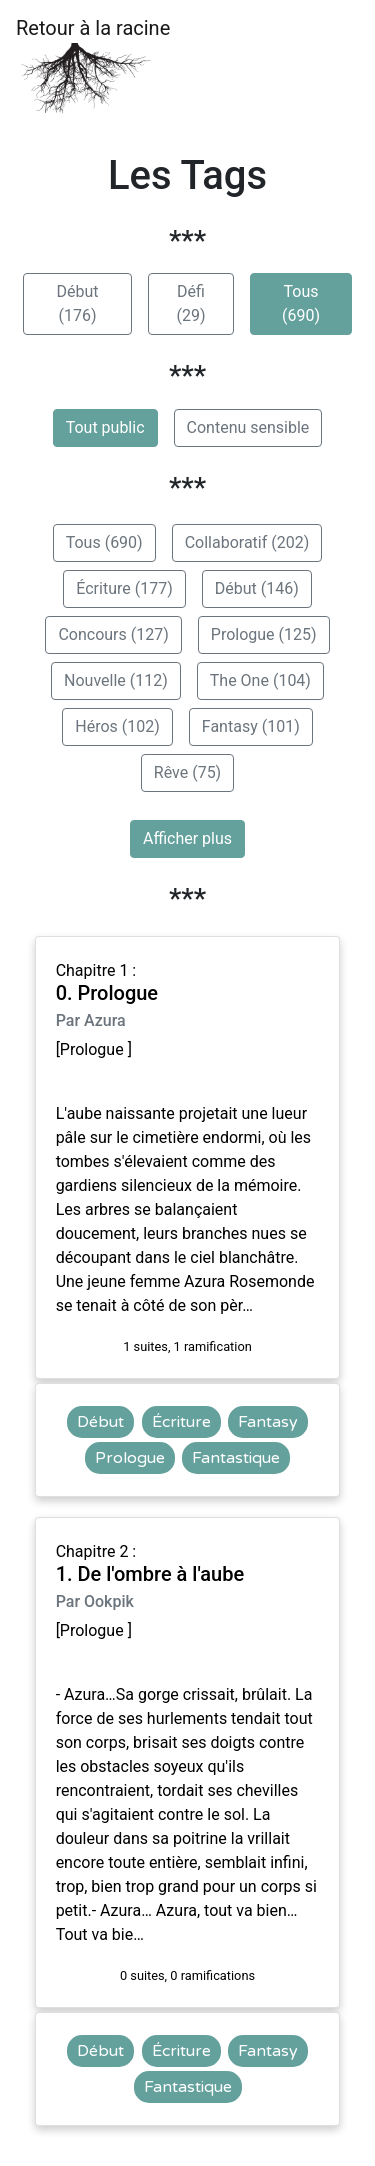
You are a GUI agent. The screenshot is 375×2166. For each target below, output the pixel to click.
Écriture (181, 1422)
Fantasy (268, 1422)
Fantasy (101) (251, 726)
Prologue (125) (264, 634)
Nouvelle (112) (116, 680)
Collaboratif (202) (247, 542)
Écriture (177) (124, 588)
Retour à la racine (93, 65)
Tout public (105, 427)
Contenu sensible (248, 427)
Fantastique (236, 1458)
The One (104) (260, 680)
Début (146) (257, 588)
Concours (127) (113, 634)
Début (100, 1422)
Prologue (130, 1458)
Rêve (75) (187, 772)
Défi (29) (190, 303)
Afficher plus (187, 838)
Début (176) (77, 303)
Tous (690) (301, 303)
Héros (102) (117, 726)
